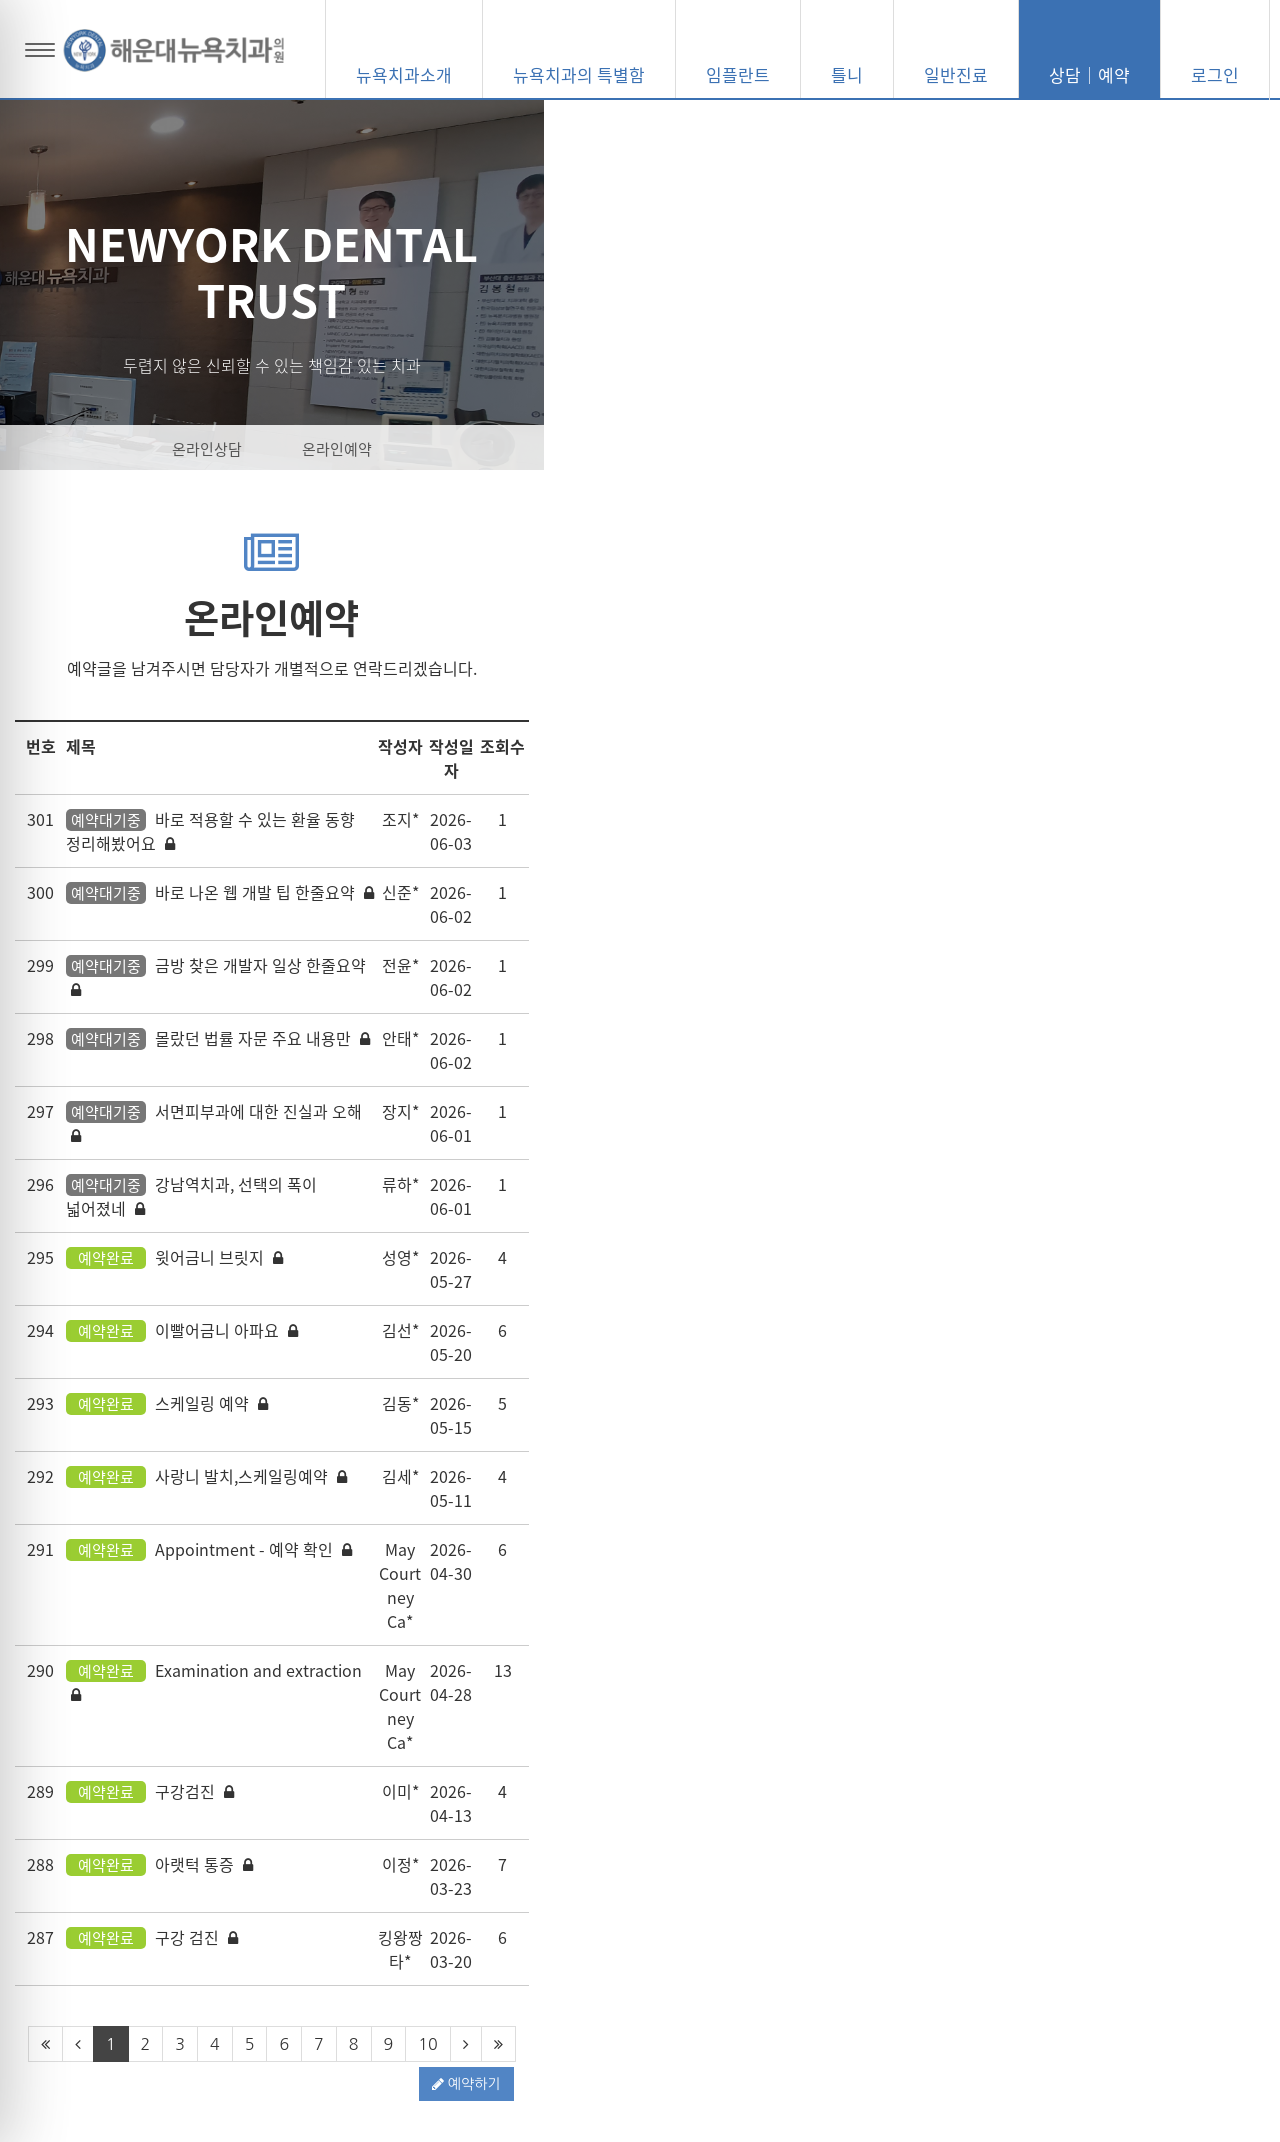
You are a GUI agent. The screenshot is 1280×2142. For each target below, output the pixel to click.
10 (795, 1612)
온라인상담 (575, 449)
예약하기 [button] (1202, 1652)
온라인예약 (705, 449)
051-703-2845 (986, 1934)
